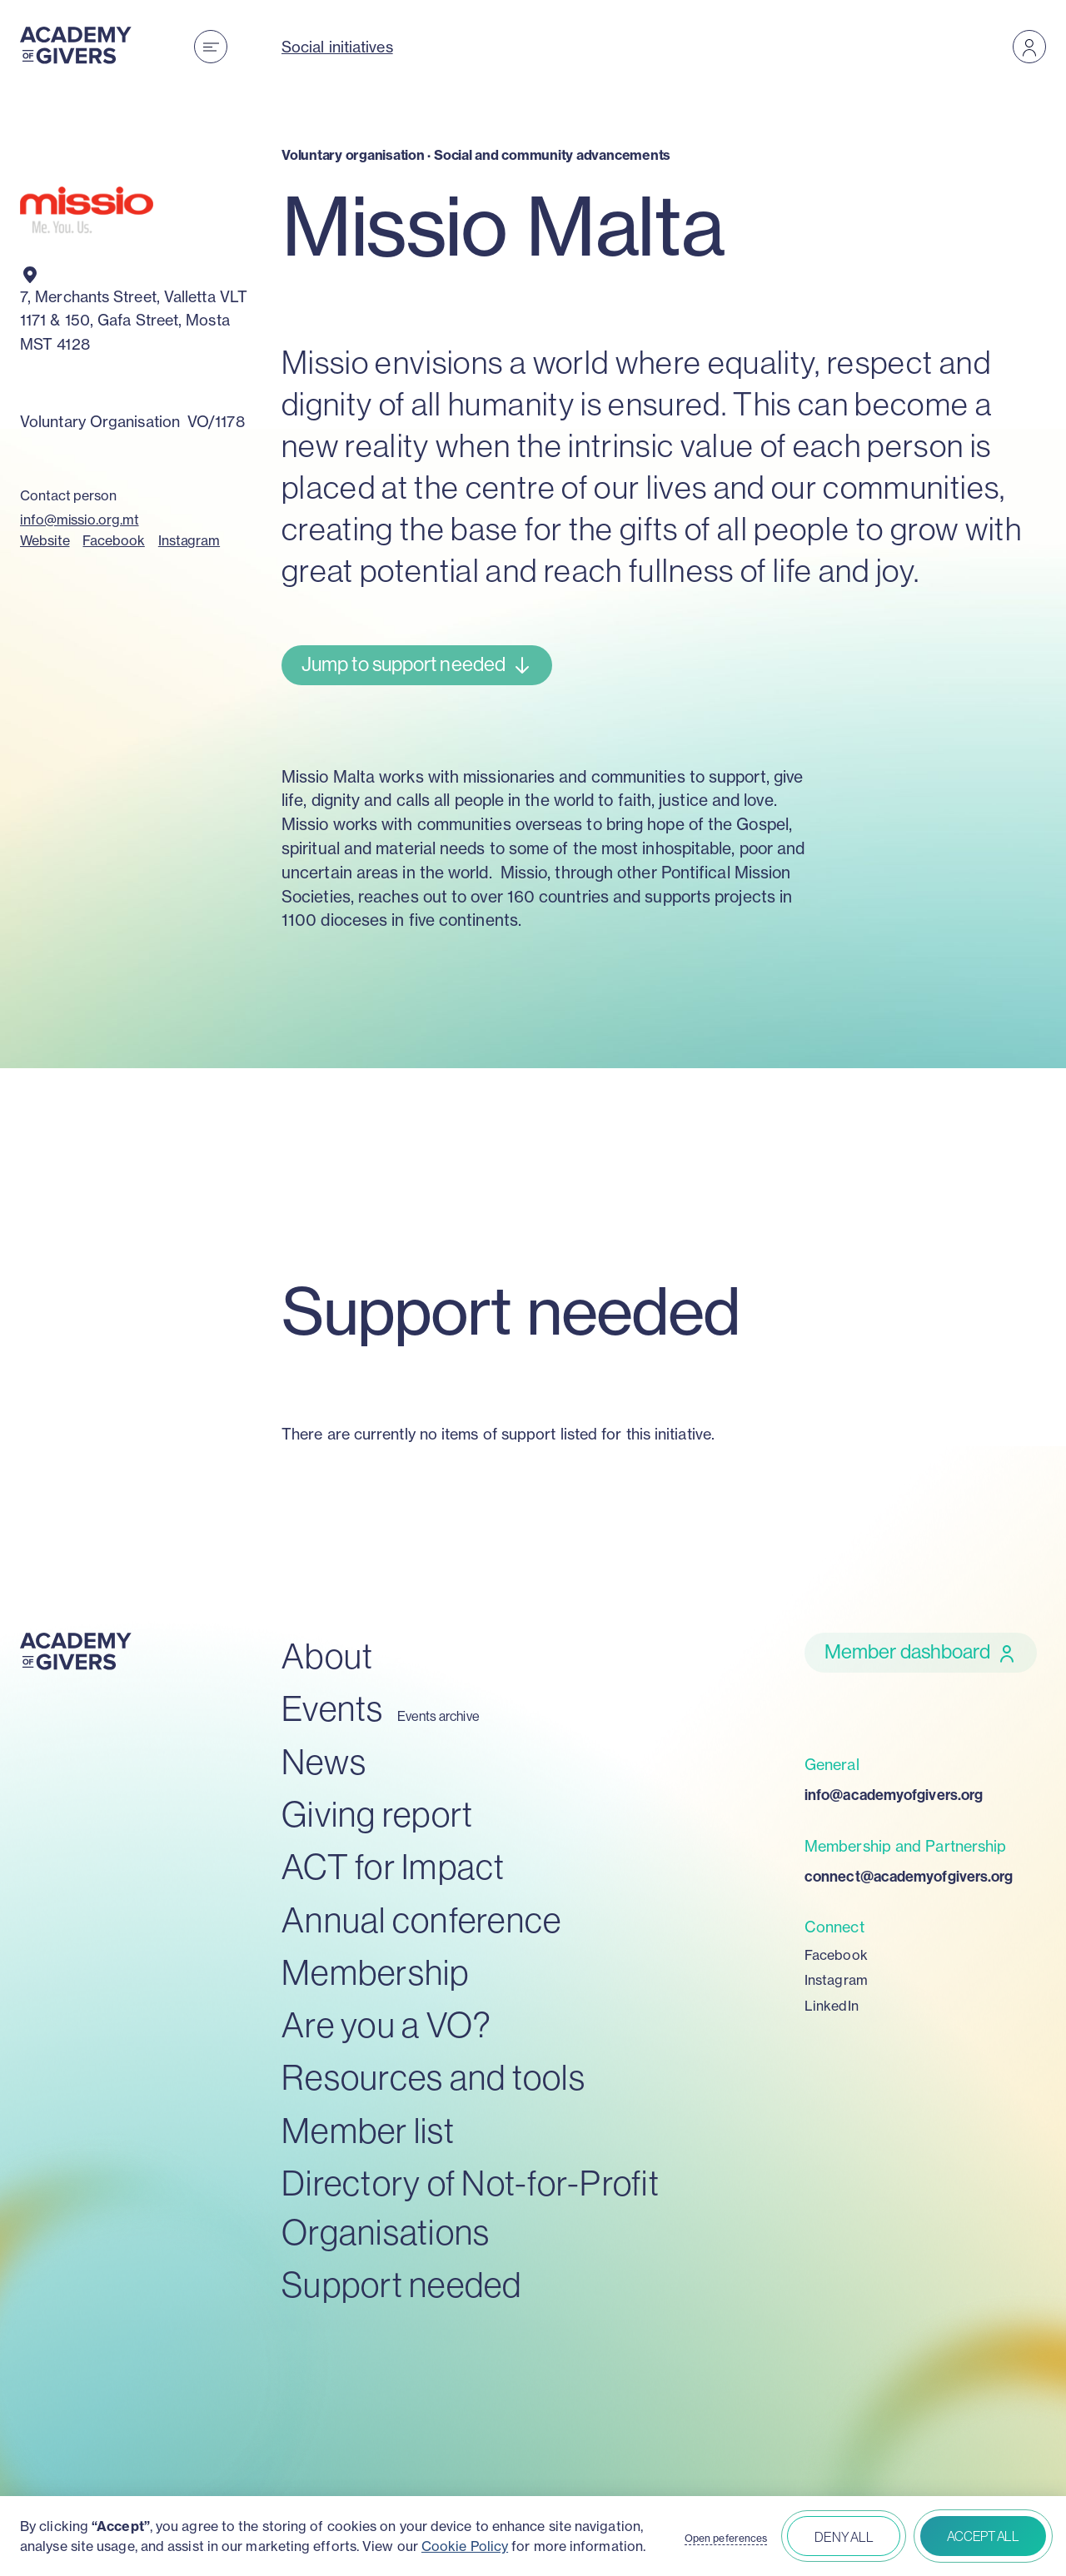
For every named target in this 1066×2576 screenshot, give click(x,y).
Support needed (401, 2285)
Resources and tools (433, 2077)
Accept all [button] (983, 2536)
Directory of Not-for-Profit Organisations (470, 2208)
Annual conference (421, 1920)
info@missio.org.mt (79, 519)
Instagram (189, 540)
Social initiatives (337, 46)
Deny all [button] (843, 2536)
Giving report (377, 1814)
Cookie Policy (464, 2546)
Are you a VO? (386, 2025)
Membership (375, 1972)
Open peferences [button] (726, 2538)
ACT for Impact (393, 1867)
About (327, 1656)
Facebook (113, 540)
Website (44, 540)
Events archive (438, 1716)
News (323, 1762)
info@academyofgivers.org (893, 1795)
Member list (368, 2131)
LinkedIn (831, 2005)
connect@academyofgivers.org (908, 1876)
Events (332, 1708)
